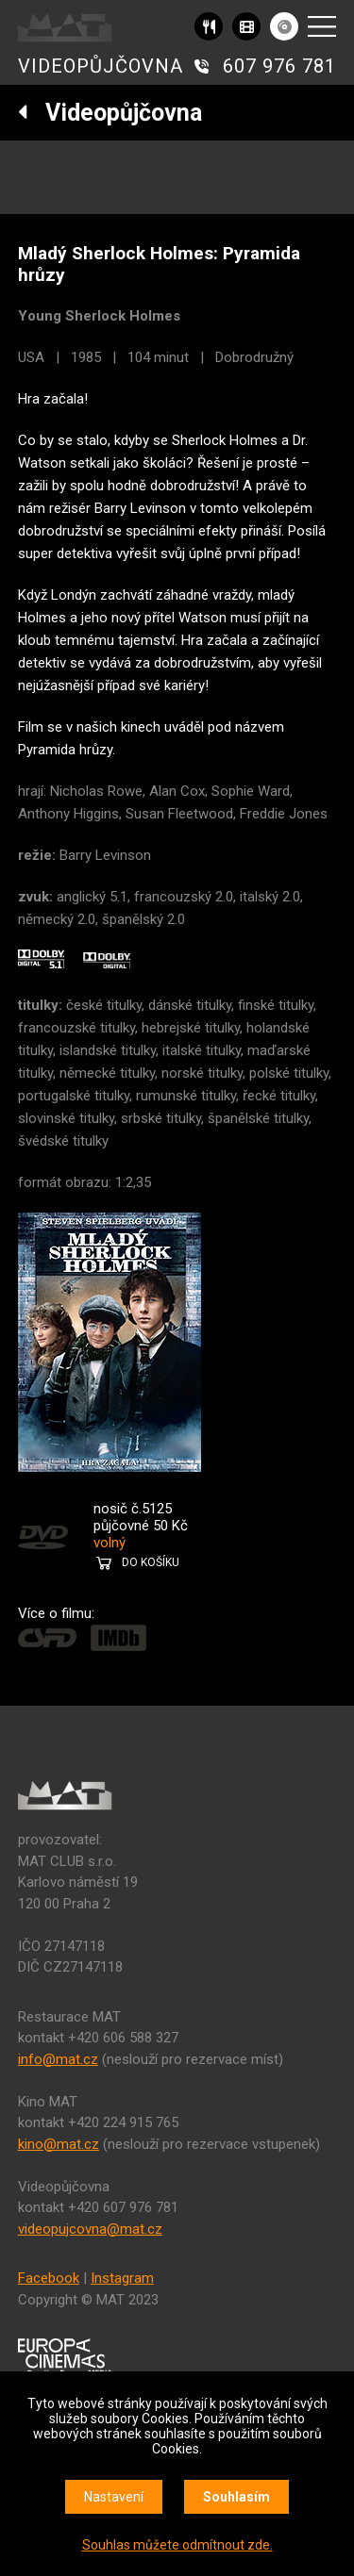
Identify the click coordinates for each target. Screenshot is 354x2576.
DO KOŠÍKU (150, 1562)
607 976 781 (279, 66)
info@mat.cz (58, 2059)
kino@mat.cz (58, 2144)
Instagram (122, 2278)
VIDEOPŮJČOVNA (100, 66)
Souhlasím (236, 2496)
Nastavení (113, 2496)
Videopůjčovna (110, 112)
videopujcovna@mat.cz (90, 2229)
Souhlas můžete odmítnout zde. (177, 2544)
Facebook (48, 2278)
